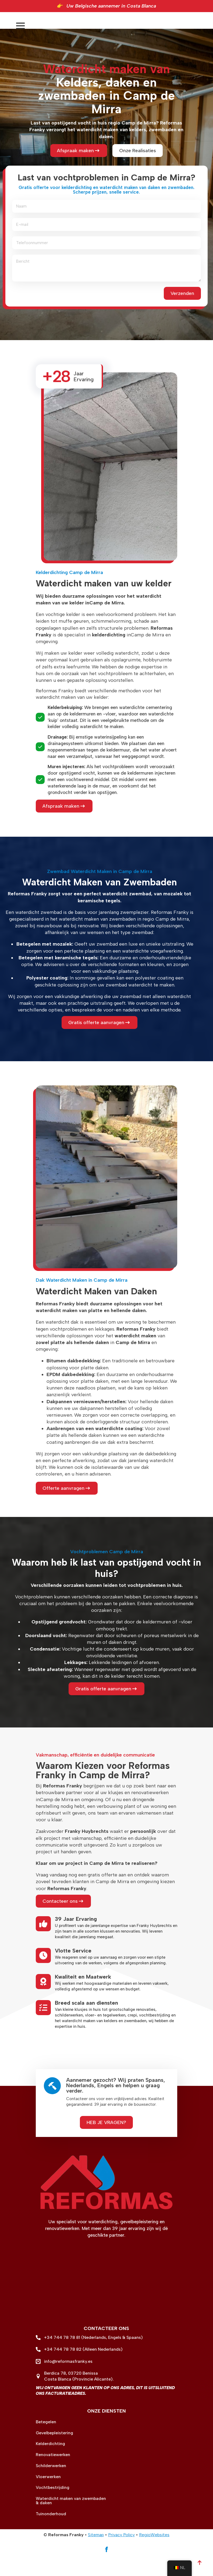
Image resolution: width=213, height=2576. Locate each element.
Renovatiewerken (53, 2476)
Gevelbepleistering (54, 2454)
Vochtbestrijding (52, 2509)
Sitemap (96, 2556)
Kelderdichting (50, 2465)
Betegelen (46, 2443)
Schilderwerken (51, 2487)
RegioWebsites (154, 2556)
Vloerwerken (48, 2498)
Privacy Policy (121, 2556)
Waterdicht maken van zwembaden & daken (71, 2522)
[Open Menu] (203, 32)
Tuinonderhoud (51, 2535)
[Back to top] (199, 2562)
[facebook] (106, 2570)
